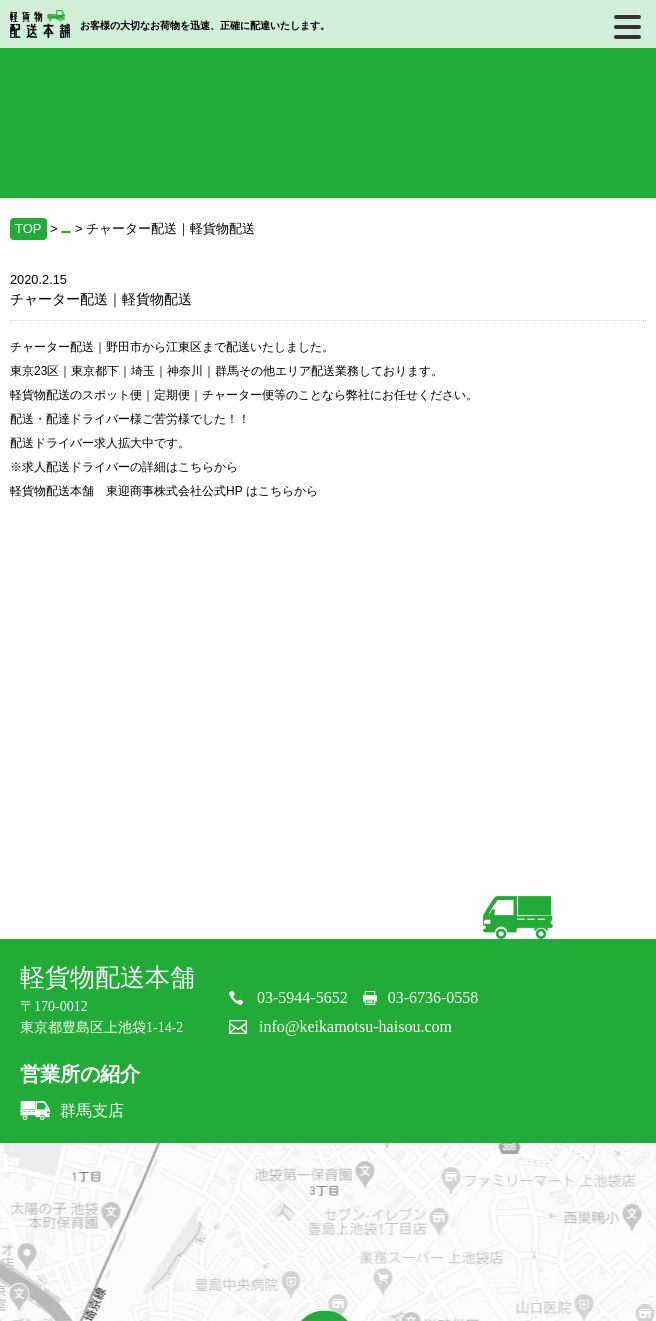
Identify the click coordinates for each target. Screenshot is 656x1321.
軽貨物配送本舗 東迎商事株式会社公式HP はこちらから (164, 491)
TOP (28, 228)
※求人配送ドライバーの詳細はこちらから (124, 467)
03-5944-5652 (302, 997)
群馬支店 (72, 1110)
